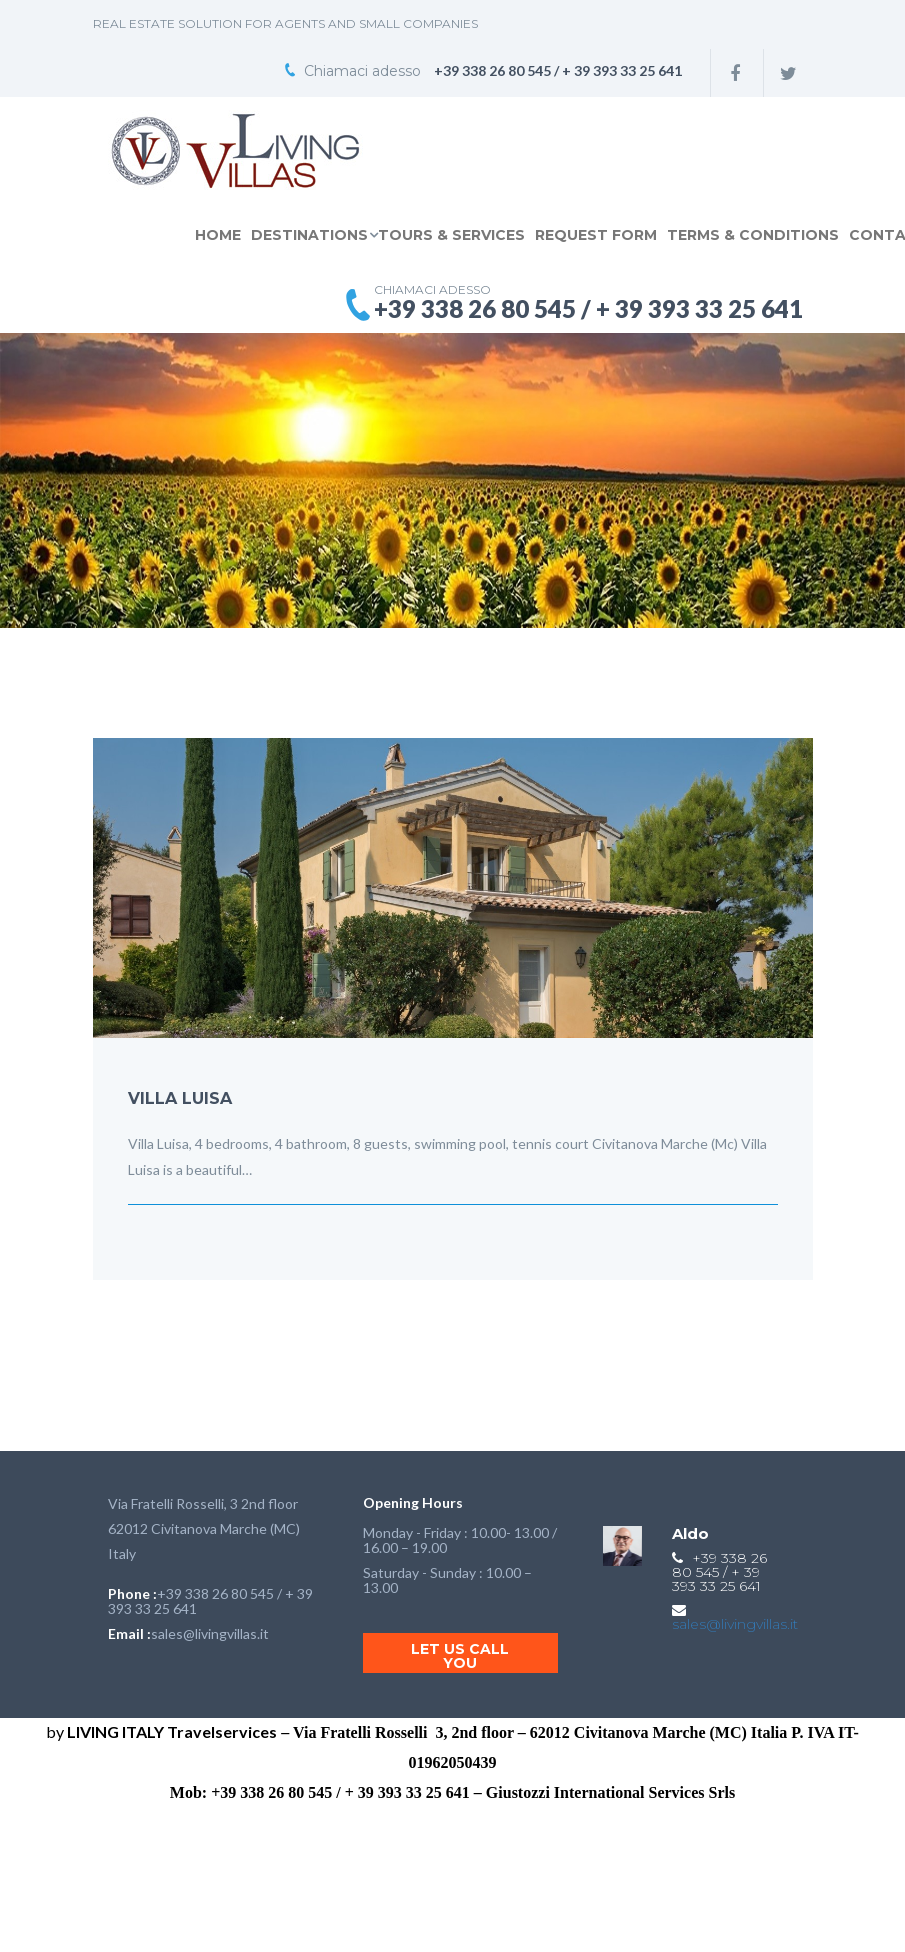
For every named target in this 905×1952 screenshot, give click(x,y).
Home (218, 235)
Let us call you (460, 1656)
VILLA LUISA (180, 1098)
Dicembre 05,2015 (185, 1233)
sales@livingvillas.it (210, 1633)
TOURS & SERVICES (451, 235)
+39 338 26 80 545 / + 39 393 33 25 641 (210, 1601)
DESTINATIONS (309, 235)
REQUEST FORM (596, 235)
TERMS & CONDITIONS (753, 235)
